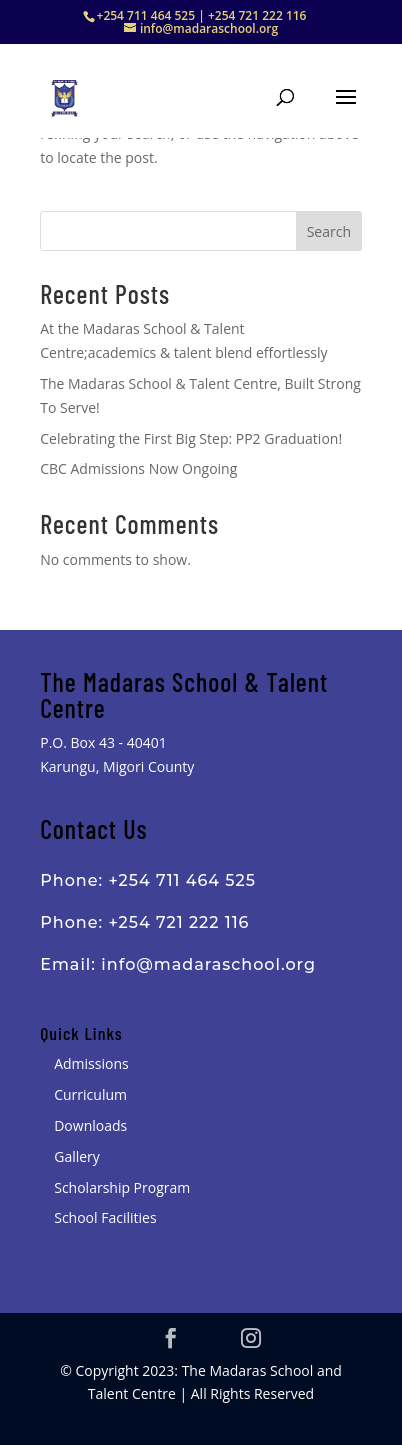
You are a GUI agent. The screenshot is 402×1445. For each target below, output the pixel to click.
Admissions (91, 1063)
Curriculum (90, 1094)
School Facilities (105, 1217)
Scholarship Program (122, 1187)
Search (329, 231)
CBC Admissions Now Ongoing (138, 468)
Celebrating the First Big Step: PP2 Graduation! (191, 438)
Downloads (90, 1125)
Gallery (77, 1156)
